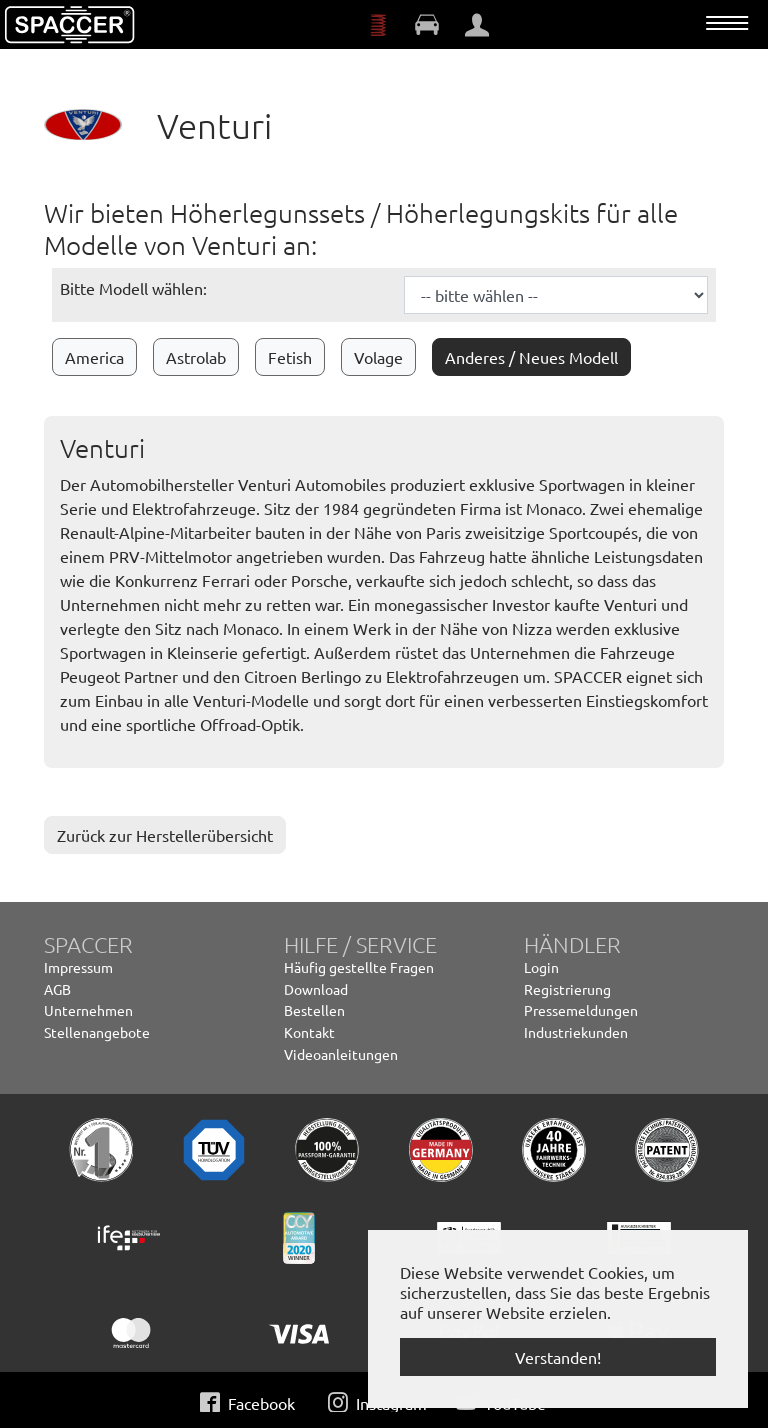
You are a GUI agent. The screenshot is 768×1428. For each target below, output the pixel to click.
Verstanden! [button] (558, 1357)
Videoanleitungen (341, 1054)
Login (541, 967)
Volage (378, 357)
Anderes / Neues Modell (531, 357)
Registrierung (567, 989)
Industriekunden (576, 1032)
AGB (57, 989)
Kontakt (309, 1032)
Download (316, 989)
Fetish (290, 357)
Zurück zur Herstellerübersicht (165, 835)
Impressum (78, 967)
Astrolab (196, 357)
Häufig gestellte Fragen (359, 967)
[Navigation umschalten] (727, 23)
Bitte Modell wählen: (133, 288)
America (94, 357)
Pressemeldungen (581, 1010)
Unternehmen (88, 1010)
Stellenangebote (97, 1032)
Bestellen (314, 1010)
